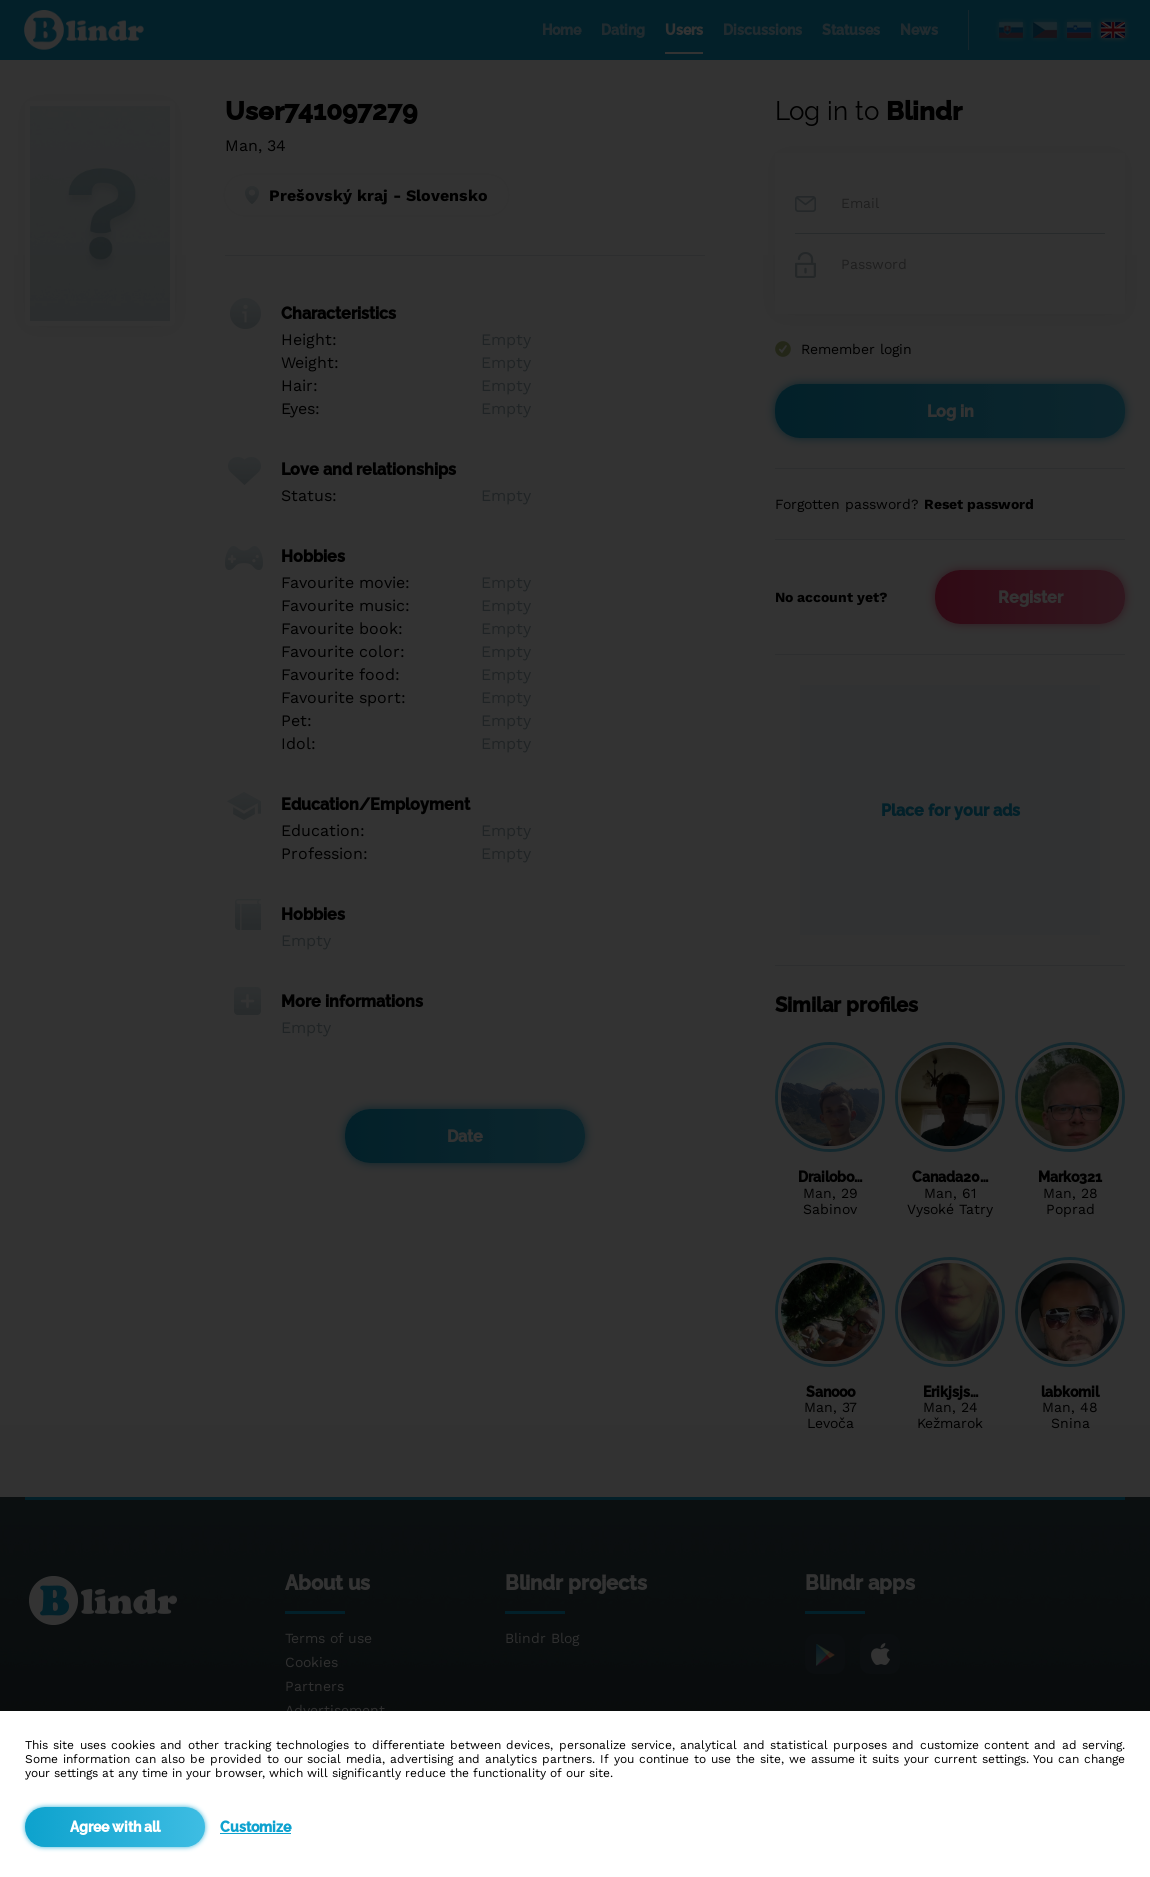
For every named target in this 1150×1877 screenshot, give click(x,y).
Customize (255, 1827)
